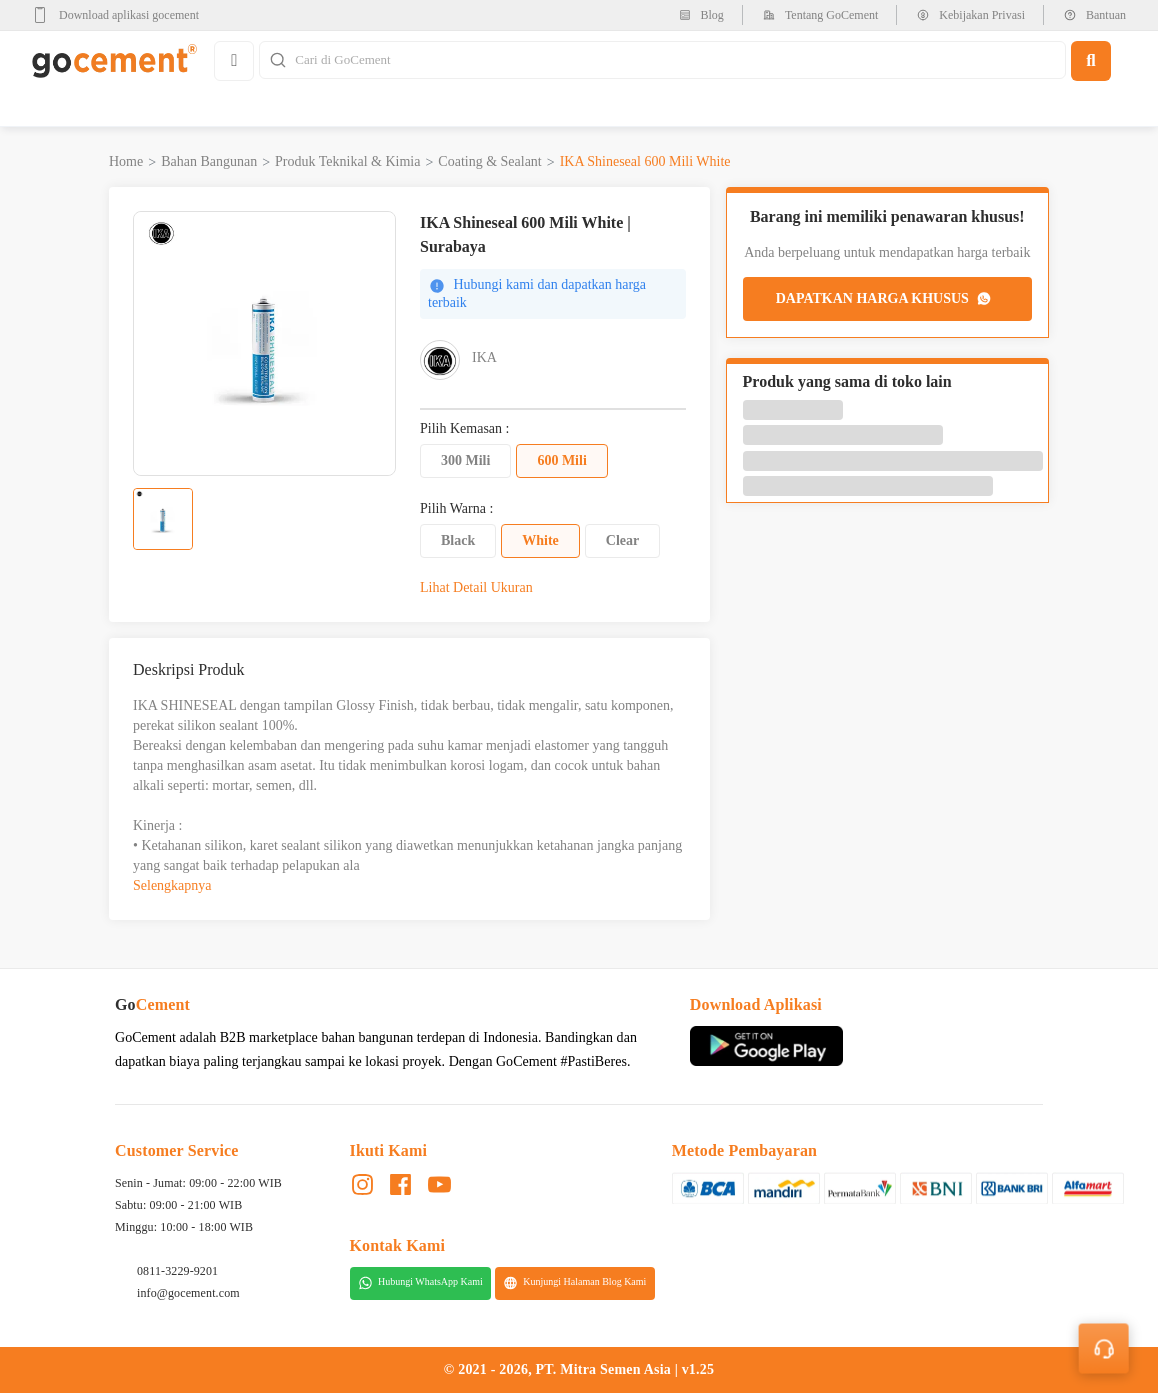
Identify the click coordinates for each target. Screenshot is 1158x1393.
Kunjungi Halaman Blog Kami (574, 1283)
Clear (622, 540)
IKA (484, 357)
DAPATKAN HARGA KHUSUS (885, 299)
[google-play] (121, 15)
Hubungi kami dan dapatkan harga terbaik (537, 293)
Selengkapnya (172, 885)
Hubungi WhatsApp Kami (420, 1283)
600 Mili (561, 460)
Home (126, 161)
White (540, 540)
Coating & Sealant (489, 161)
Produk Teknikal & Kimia (347, 161)
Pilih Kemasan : (464, 429)
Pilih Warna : (456, 509)
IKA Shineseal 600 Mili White (645, 161)
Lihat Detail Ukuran (476, 587)
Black (458, 540)
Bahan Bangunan (209, 161)
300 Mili (465, 460)
